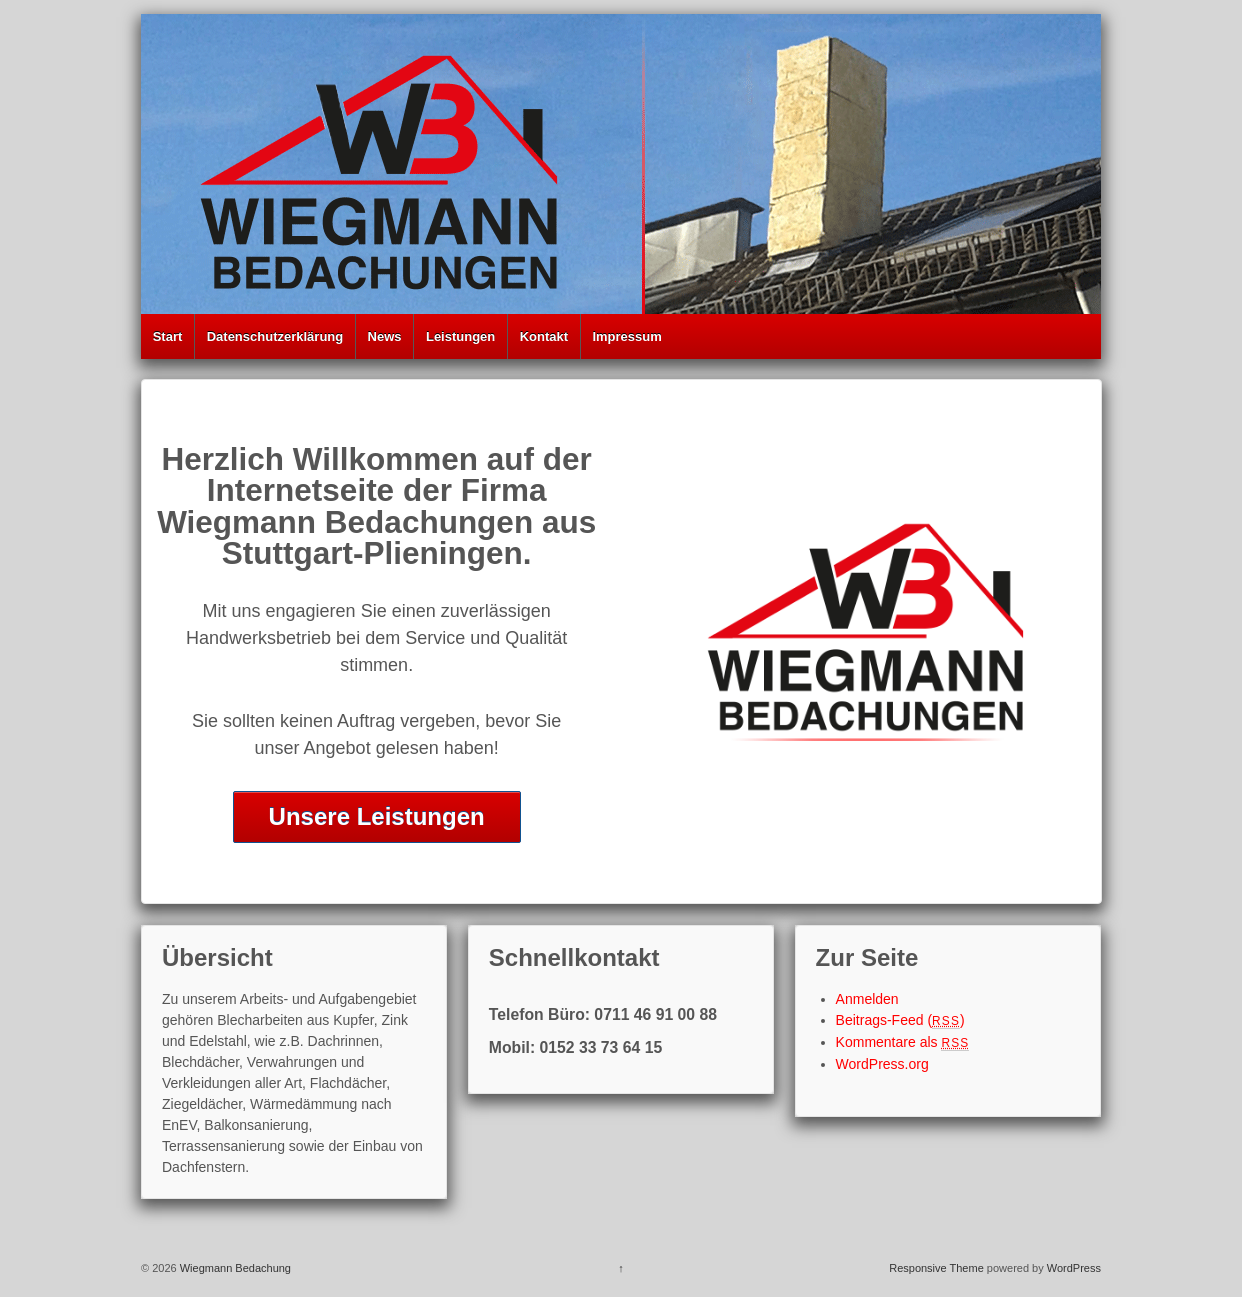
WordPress (1074, 1268)
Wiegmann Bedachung (234, 1268)
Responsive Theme (936, 1268)
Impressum (626, 336)
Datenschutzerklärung (275, 336)
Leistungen (460, 336)
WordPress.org (882, 1064)
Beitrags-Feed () (900, 1020)
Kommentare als (903, 1042)
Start (168, 336)
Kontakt (544, 336)
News (385, 336)
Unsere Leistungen (377, 816)
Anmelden (867, 999)
